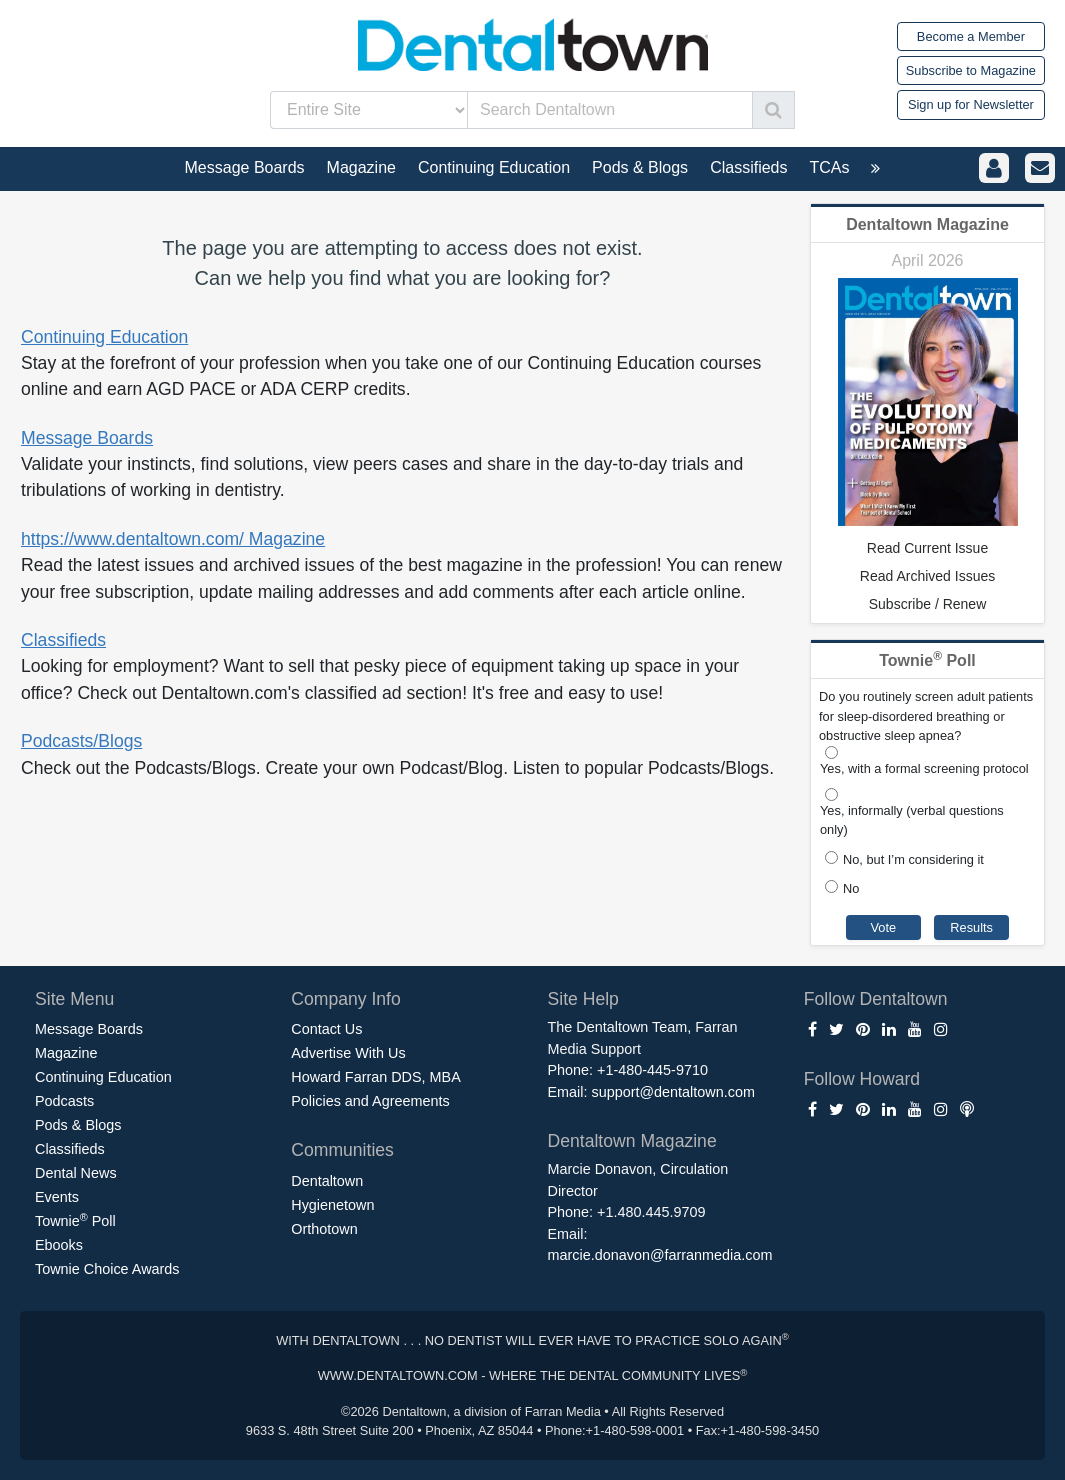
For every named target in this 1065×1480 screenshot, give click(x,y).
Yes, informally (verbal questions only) (912, 820)
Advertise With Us (348, 1053)
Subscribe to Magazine (971, 70)
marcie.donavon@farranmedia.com (660, 1255)
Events (57, 1197)
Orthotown (324, 1229)
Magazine (66, 1053)
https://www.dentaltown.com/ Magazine (173, 539)
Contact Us (326, 1029)
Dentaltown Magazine (927, 224)
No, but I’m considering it (913, 859)
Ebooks (59, 1245)
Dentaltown (327, 1181)
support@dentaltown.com (672, 1092)
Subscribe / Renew (928, 604)
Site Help (583, 999)
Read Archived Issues (927, 576)
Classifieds (63, 640)
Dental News (76, 1173)
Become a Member (971, 36)
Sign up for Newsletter (971, 104)
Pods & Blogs (78, 1125)
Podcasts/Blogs (81, 741)
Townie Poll (75, 1220)
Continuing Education (104, 337)
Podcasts (64, 1101)
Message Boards (87, 438)
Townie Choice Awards (107, 1269)
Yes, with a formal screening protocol (924, 768)
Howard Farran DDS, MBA (376, 1077)
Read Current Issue (927, 548)
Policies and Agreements (370, 1101)
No (851, 888)
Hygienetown (332, 1205)
